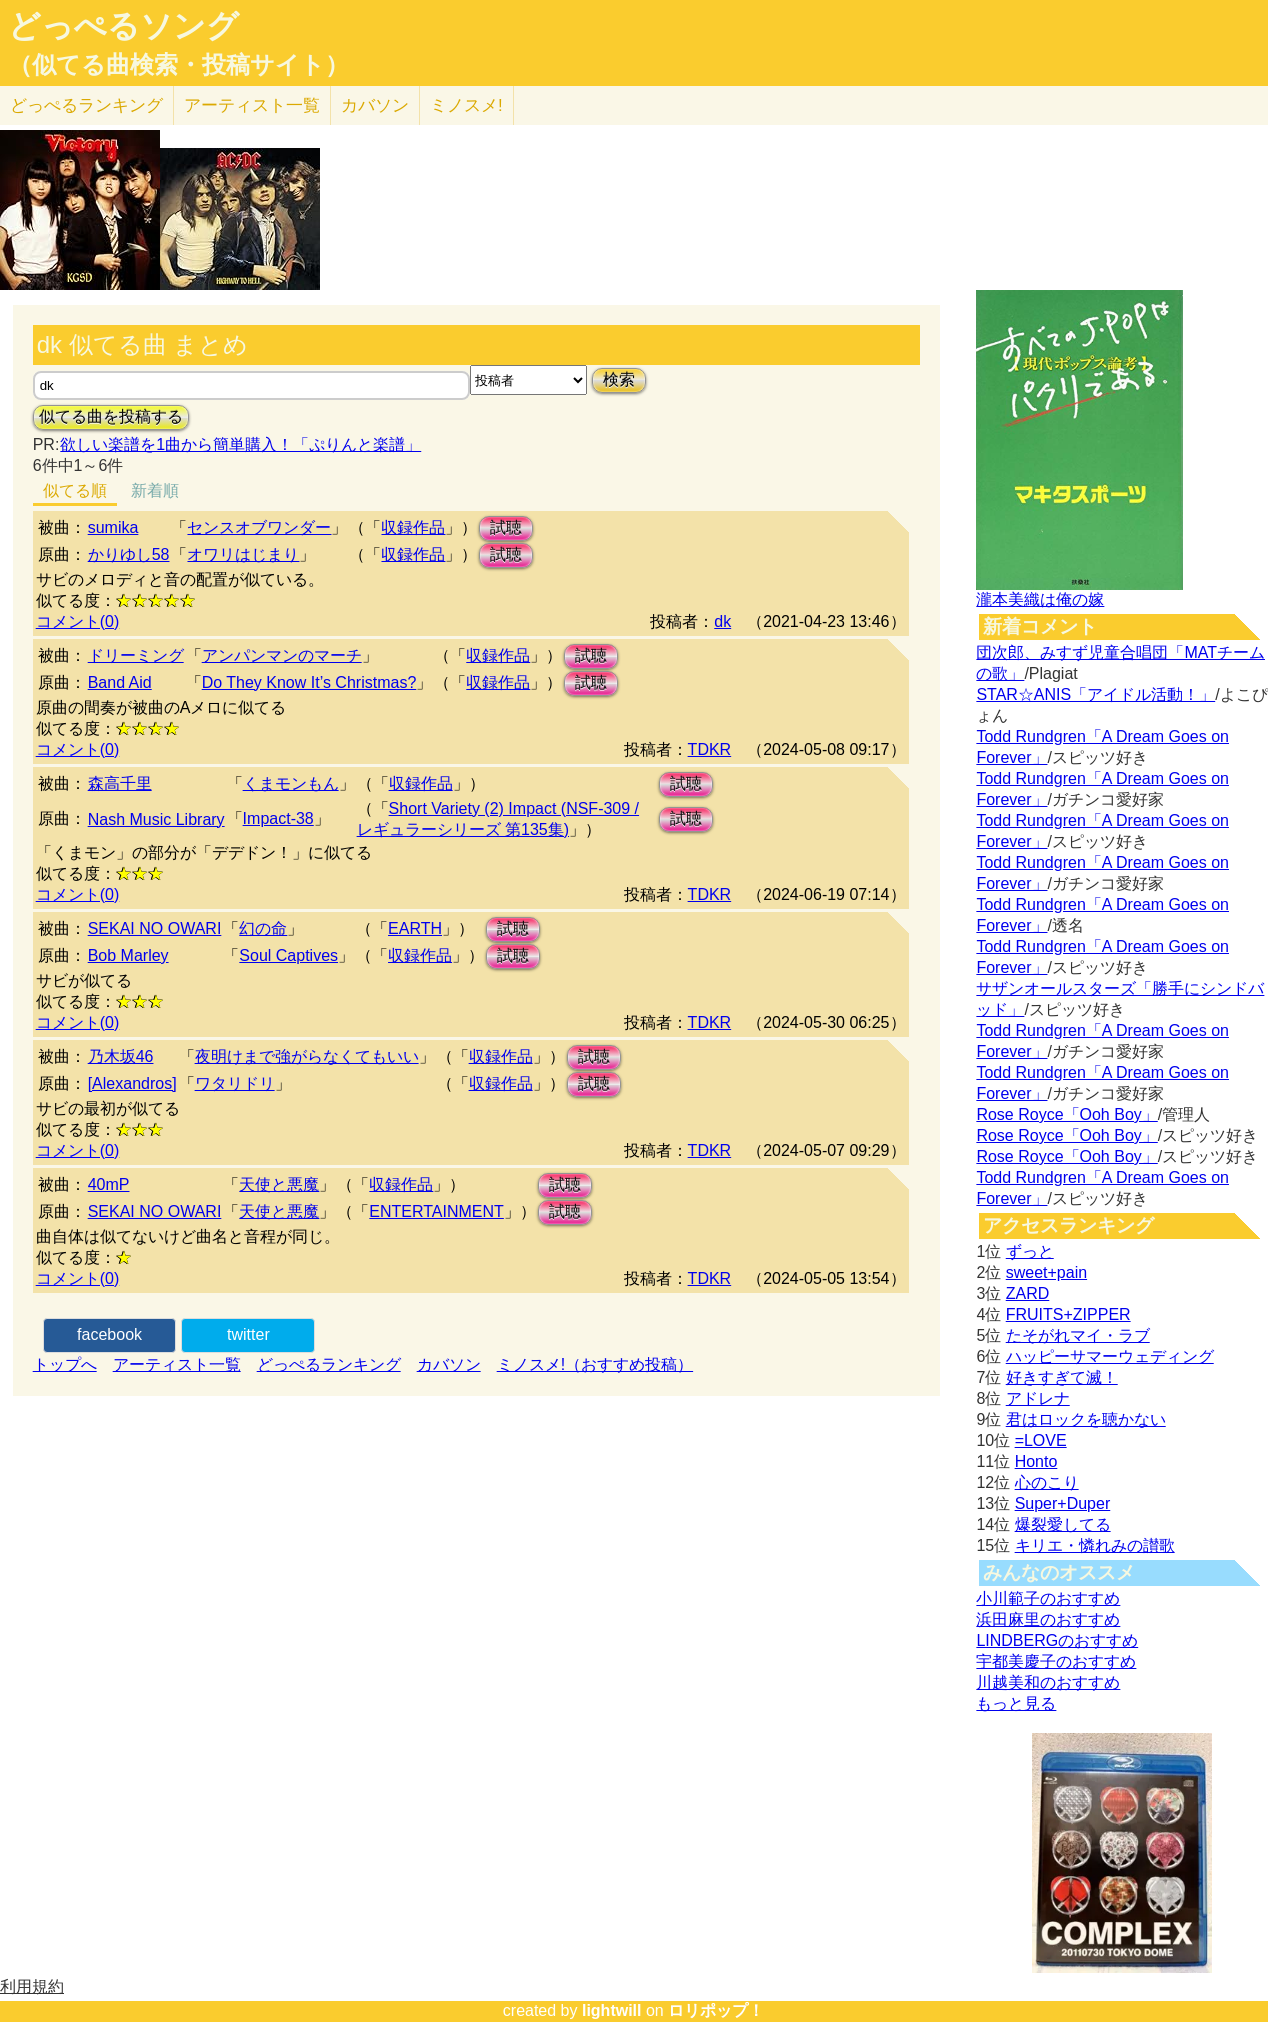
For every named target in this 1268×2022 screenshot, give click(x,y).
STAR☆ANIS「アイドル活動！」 (1095, 694)
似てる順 (75, 490)
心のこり (1047, 1482)
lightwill (612, 2010)
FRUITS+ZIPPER (1068, 1314)
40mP (109, 1184)
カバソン (375, 105)
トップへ (65, 1364)
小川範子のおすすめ (1048, 1598)
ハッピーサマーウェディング (1110, 1356)
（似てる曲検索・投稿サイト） (178, 65)
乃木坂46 (121, 1056)
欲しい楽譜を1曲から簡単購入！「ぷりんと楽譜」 (240, 444)
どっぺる (86, 105)
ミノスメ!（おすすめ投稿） (595, 1364)
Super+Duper (1063, 1503)
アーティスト (252, 105)
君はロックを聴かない (1086, 1419)
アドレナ (1038, 1398)
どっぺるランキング (329, 1364)
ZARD (1028, 1293)
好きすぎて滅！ (1062, 1377)
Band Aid (120, 682)
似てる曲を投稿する (111, 416)
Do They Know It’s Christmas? (309, 682)
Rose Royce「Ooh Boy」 (1066, 1114)
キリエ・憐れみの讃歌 (1095, 1545)
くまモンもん (291, 783)
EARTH (415, 928)
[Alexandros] (132, 1083)
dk (722, 621)
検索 (619, 379)
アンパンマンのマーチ (282, 655)
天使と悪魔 (279, 1184)
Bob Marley (128, 955)
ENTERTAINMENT (436, 1211)
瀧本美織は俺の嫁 (1040, 599)
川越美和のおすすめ (1048, 1682)
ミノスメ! (466, 105)
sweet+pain (1046, 1272)
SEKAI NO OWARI (155, 928)
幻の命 (263, 928)
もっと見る (1016, 1703)
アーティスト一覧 (177, 1364)
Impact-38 (278, 818)
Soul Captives (288, 955)
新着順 (155, 490)
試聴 (506, 527)
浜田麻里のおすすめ (1048, 1619)
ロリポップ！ (716, 2010)
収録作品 (413, 527)
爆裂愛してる (1063, 1524)
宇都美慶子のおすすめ (1056, 1661)
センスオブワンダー (259, 527)
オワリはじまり (243, 554)
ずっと (1030, 1251)
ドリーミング (136, 655)
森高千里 (120, 783)
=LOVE (1041, 1440)
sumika (113, 527)
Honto (1036, 1461)
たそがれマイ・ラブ (1078, 1335)
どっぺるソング (123, 26)
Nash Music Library (156, 819)
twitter (248, 1334)
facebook (109, 1334)
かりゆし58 (129, 554)
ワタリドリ (235, 1083)
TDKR (710, 749)
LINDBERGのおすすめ (1057, 1640)
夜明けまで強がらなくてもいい (307, 1056)
